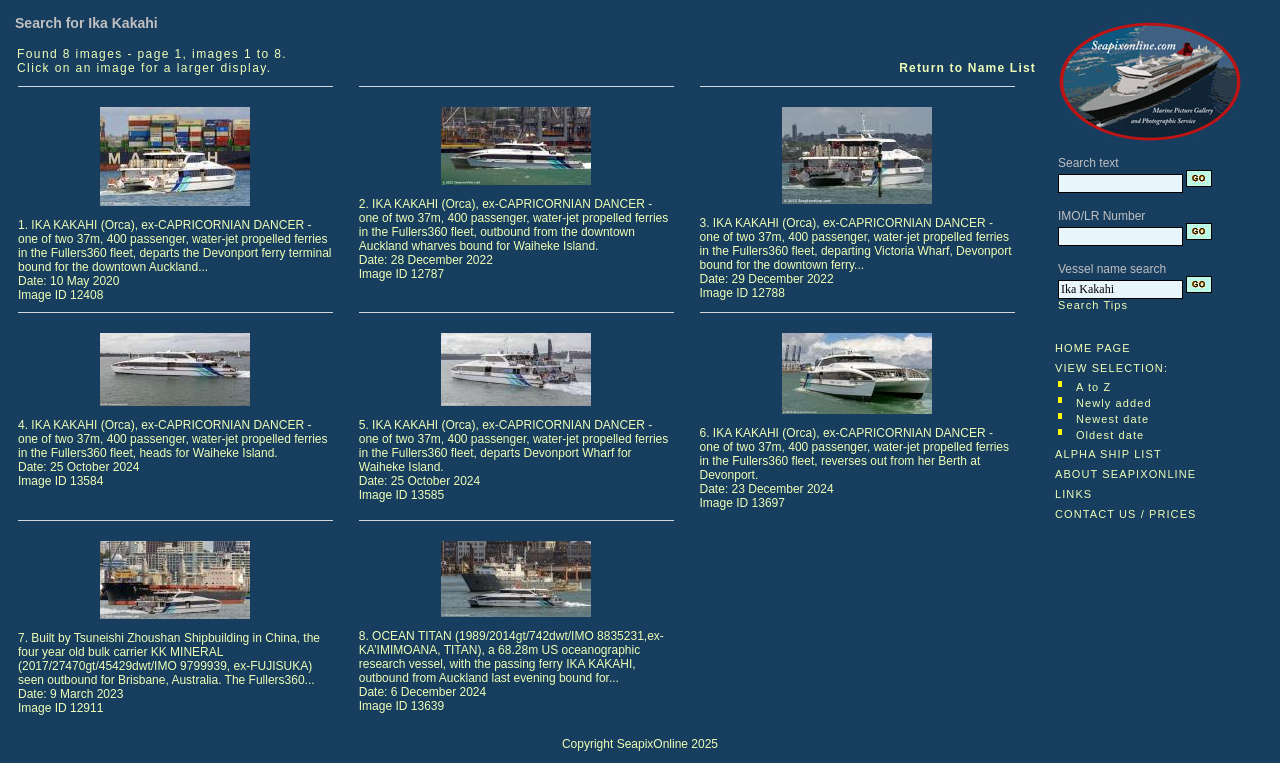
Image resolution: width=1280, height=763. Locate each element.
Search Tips (1093, 305)
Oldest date (1110, 435)
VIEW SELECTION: (1111, 368)
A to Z (1093, 387)
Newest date (1112, 419)
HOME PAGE (1093, 348)
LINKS (1073, 494)
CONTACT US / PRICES (1126, 514)
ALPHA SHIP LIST (1108, 454)
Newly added (1114, 403)
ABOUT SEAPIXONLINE (1125, 474)
